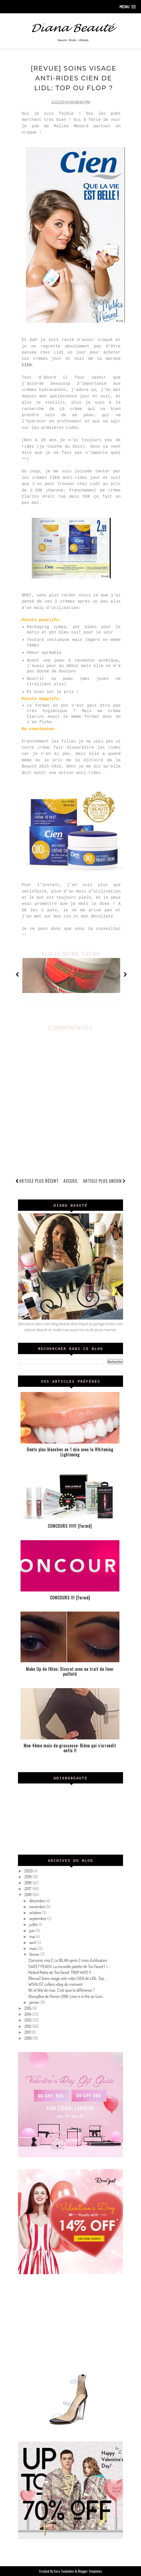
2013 (28, 2020)
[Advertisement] (70, 2322)
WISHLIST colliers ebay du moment (55, 1984)
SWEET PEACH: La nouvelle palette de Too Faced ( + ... (69, 1966)
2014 (28, 2013)
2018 (28, 1882)
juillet (34, 1924)
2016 (28, 1894)
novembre (37, 1906)
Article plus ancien (104, 1181)
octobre (35, 1912)
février (34, 1954)
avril (32, 1942)
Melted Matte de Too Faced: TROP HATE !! (59, 1972)
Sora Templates (64, 2570)
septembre (38, 1918)
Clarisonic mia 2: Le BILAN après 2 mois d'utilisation (67, 1960)
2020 (28, 1870)
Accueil (70, 1181)
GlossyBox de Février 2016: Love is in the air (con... (66, 1996)
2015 (28, 2008)
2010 (28, 2037)
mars (33, 1948)
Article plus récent (39, 1181)
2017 (28, 1888)
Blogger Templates (90, 2570)
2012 (28, 2026)
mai (32, 1936)
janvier (34, 2002)
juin (32, 1930)
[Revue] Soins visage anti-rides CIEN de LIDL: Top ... (67, 1978)
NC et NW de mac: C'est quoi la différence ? (61, 1990)
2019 (28, 1876)
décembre (37, 1900)
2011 (27, 2032)
